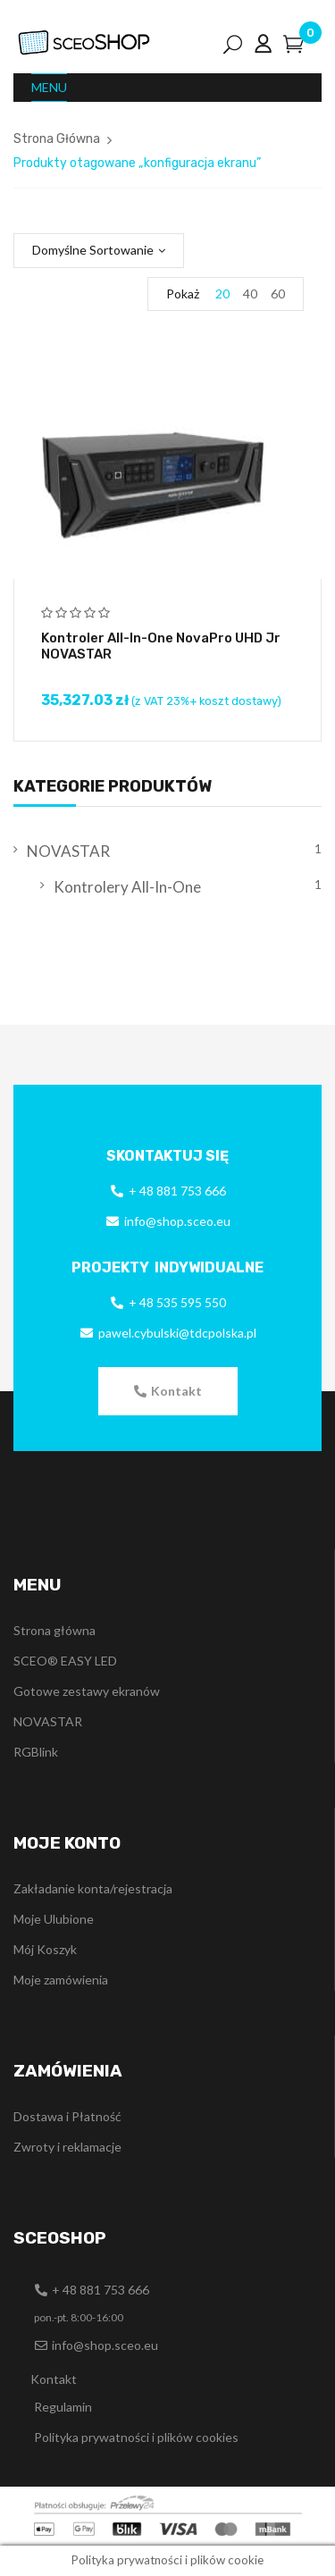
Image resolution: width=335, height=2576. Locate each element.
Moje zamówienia (60, 1979)
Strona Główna (56, 139)
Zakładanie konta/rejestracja (92, 1888)
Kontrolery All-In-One (127, 886)
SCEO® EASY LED (65, 1660)
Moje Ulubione (53, 1918)
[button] (168, 1391)
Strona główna (54, 1630)
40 (250, 293)
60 (278, 293)
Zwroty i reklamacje (67, 2146)
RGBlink (35, 1751)
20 (222, 293)
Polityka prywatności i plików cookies (136, 2437)
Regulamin (63, 2406)
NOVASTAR (68, 851)
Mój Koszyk (45, 1949)
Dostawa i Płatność (67, 2116)
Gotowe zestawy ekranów (86, 1691)
